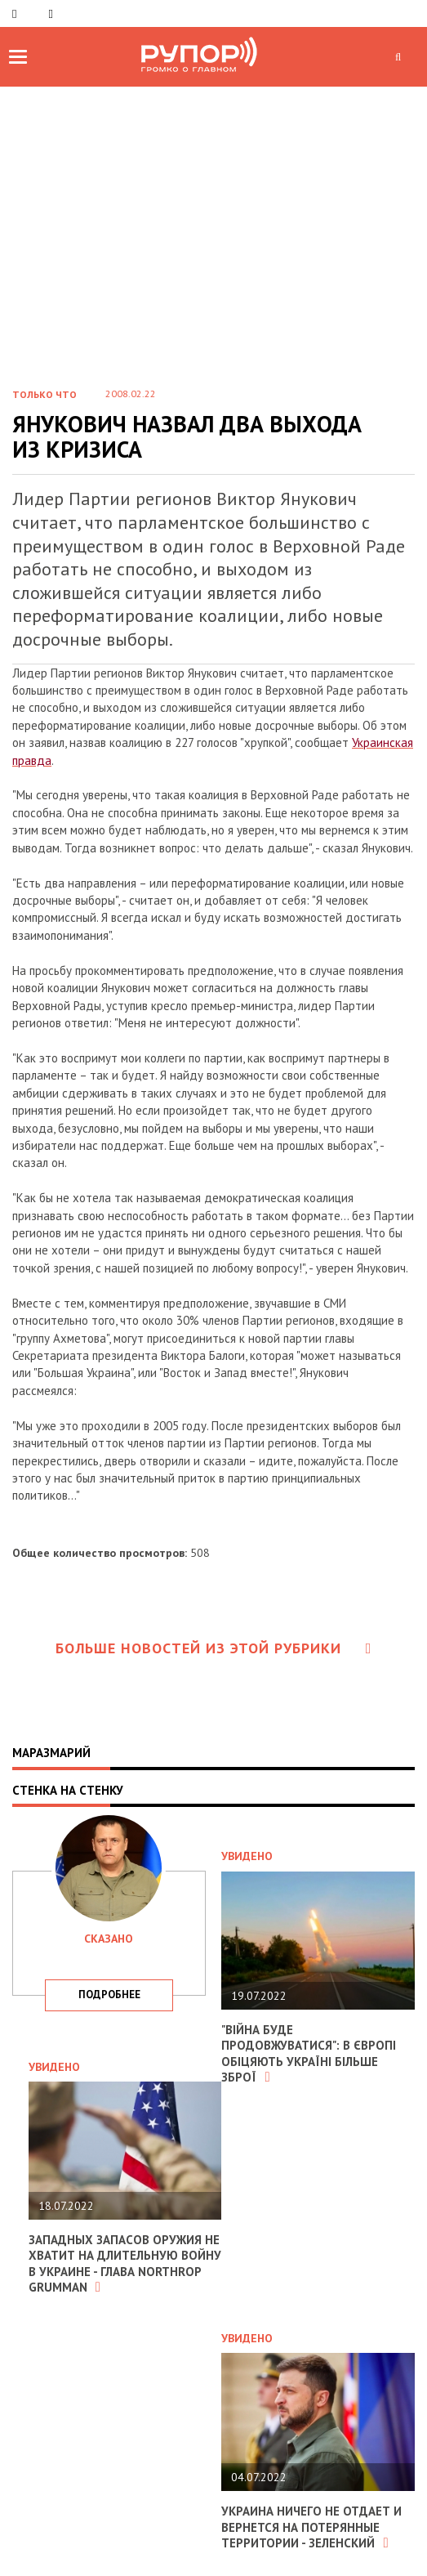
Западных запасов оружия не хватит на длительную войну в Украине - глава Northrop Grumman (125, 2264)
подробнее (109, 1994)
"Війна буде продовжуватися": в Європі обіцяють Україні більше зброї (308, 2054)
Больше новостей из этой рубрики (214, 1648)
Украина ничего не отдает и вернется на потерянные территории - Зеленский (311, 2527)
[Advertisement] (213, 209)
